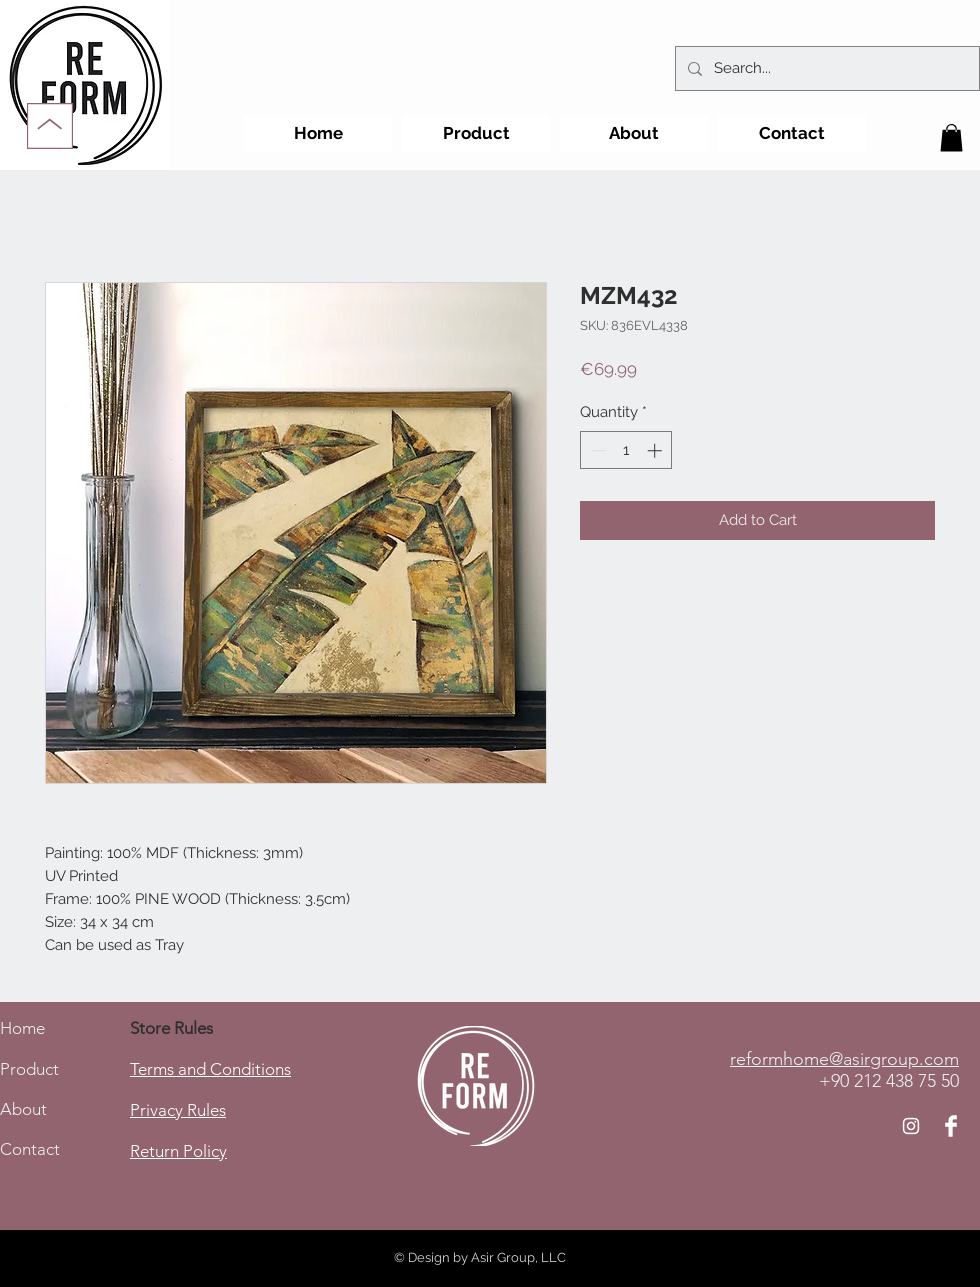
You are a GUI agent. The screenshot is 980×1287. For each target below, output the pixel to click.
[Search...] (825, 68)
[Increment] (656, 450)
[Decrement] (596, 450)
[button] (951, 137)
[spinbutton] (626, 450)
